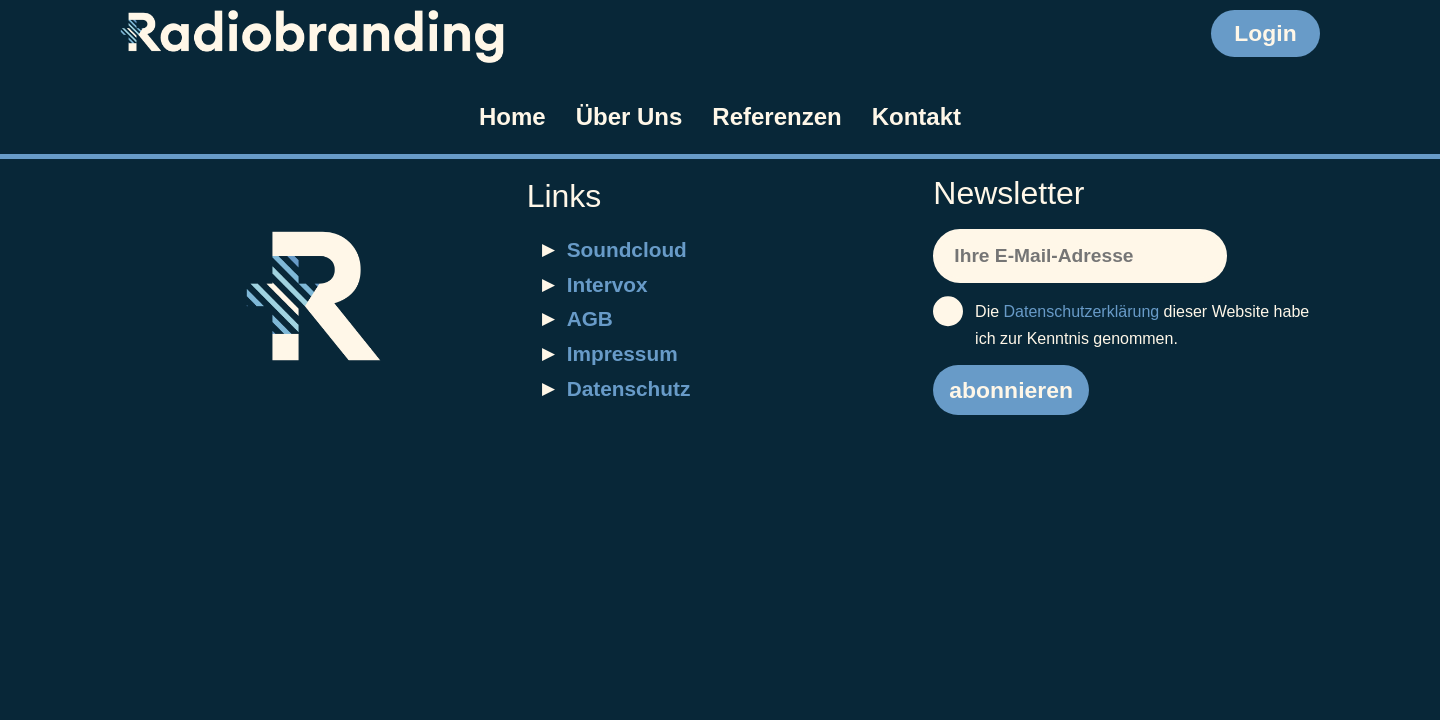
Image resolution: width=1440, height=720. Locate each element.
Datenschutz (629, 388)
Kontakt (916, 116)
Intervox (607, 284)
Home (512, 116)
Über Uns (629, 116)
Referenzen (776, 116)
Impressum (622, 353)
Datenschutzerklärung (1082, 311)
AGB (590, 318)
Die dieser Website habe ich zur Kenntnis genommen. (1121, 322)
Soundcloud (627, 249)
